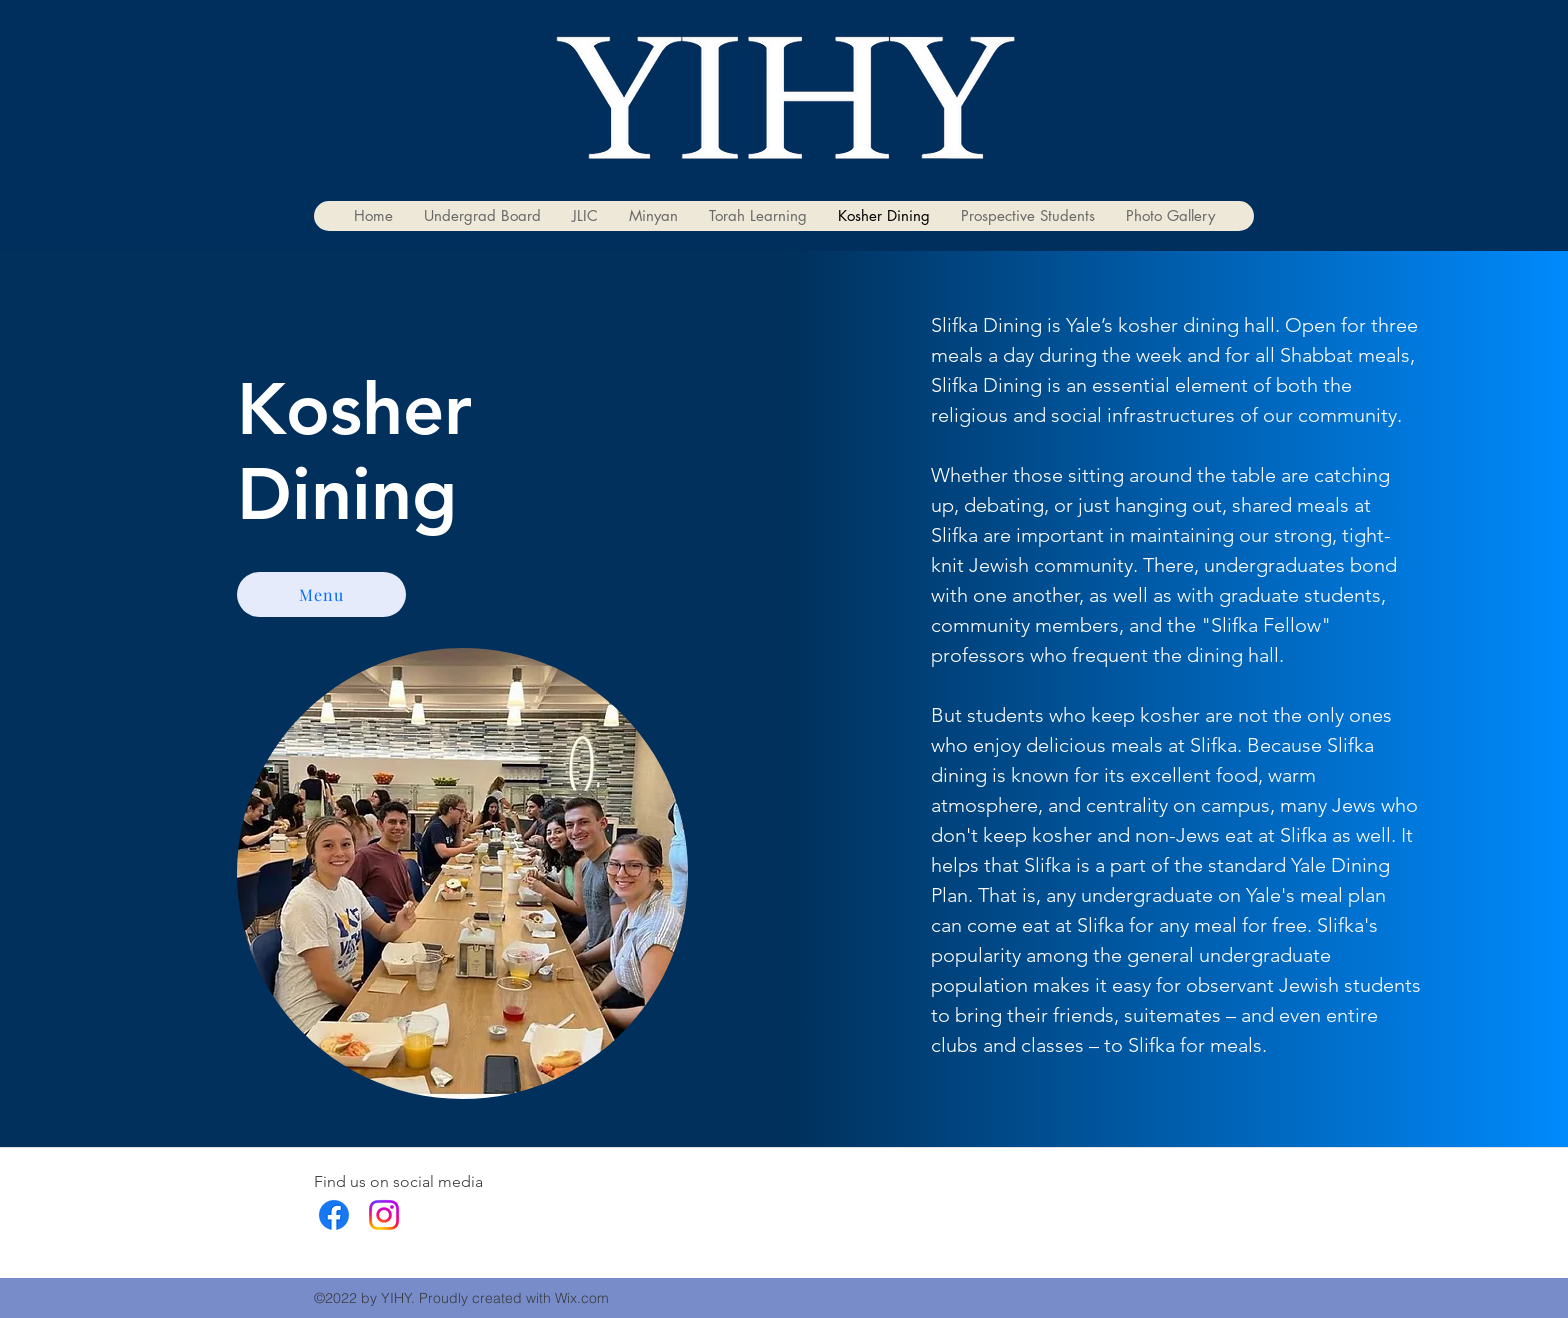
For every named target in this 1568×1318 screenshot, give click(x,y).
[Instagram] (384, 1215)
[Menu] (321, 594)
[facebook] (334, 1215)
